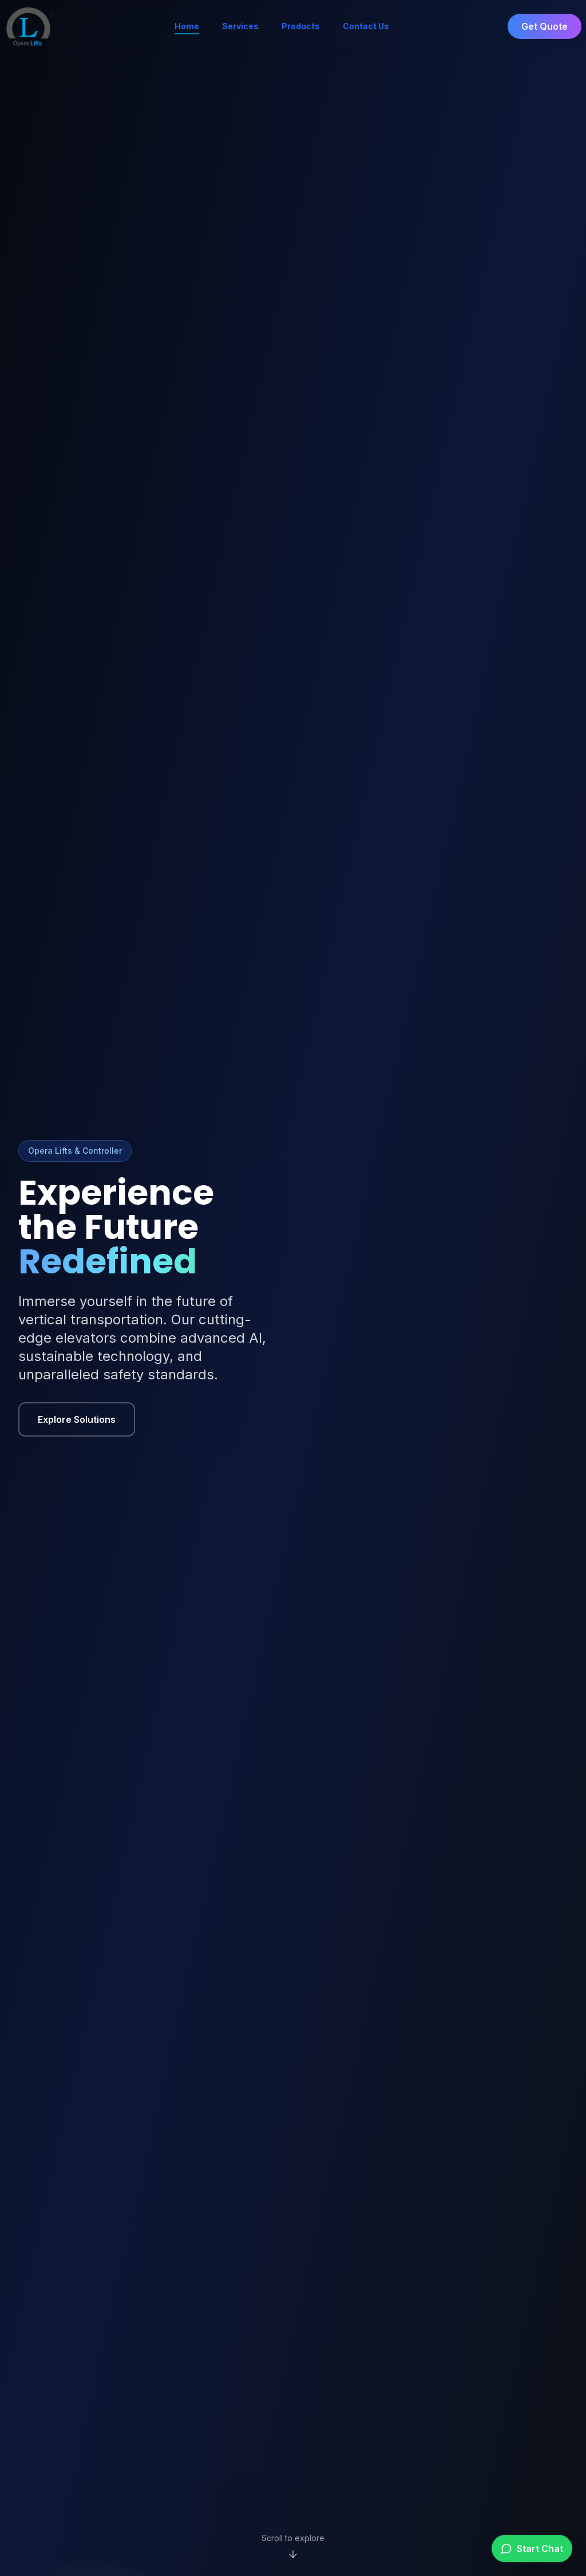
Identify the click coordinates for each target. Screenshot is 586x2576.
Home (187, 26)
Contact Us (366, 26)
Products (301, 26)
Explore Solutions (77, 1419)
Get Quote (544, 26)
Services (240, 26)
